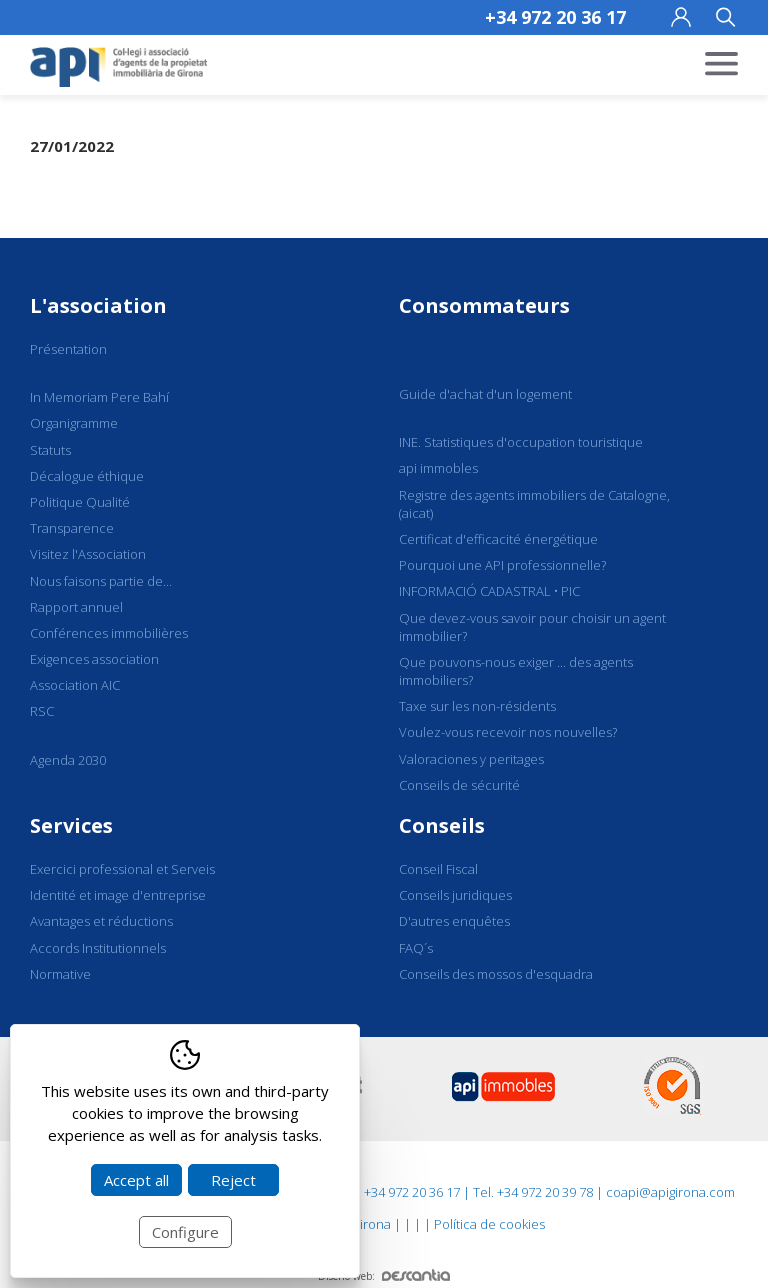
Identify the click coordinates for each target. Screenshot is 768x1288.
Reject (233, 1180)
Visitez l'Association (88, 554)
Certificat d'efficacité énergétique (498, 539)
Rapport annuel (76, 607)
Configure (185, 1232)
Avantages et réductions (101, 921)
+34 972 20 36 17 (555, 17)
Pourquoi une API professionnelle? (502, 565)
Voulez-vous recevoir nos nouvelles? (508, 732)
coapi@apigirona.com (670, 1192)
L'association (98, 305)
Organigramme (74, 423)
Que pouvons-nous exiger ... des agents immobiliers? (516, 671)
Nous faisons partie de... (101, 581)
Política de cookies (489, 1224)
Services (71, 825)
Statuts (50, 450)
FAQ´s (416, 948)
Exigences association (94, 659)
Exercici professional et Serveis (122, 869)
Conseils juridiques (455, 895)
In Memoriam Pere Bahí (99, 397)
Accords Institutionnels (98, 948)
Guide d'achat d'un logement (485, 394)
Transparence (72, 528)
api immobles (438, 468)
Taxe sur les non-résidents (477, 706)
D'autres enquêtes (454, 921)
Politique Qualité (80, 502)
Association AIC (75, 685)
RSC (42, 711)
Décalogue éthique (87, 476)
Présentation (68, 349)
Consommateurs (484, 305)
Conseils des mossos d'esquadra (496, 974)
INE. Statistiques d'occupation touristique (521, 442)
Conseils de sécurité (459, 785)
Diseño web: (384, 1276)
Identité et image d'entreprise (118, 895)
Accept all (136, 1180)
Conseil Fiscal (438, 869)
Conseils (442, 825)
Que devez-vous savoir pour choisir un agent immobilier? (532, 627)
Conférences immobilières (109, 633)
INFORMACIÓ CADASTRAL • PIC (489, 591)
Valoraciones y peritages (471, 759)
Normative (60, 974)
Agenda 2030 (68, 760)
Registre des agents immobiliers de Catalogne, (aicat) (534, 504)
